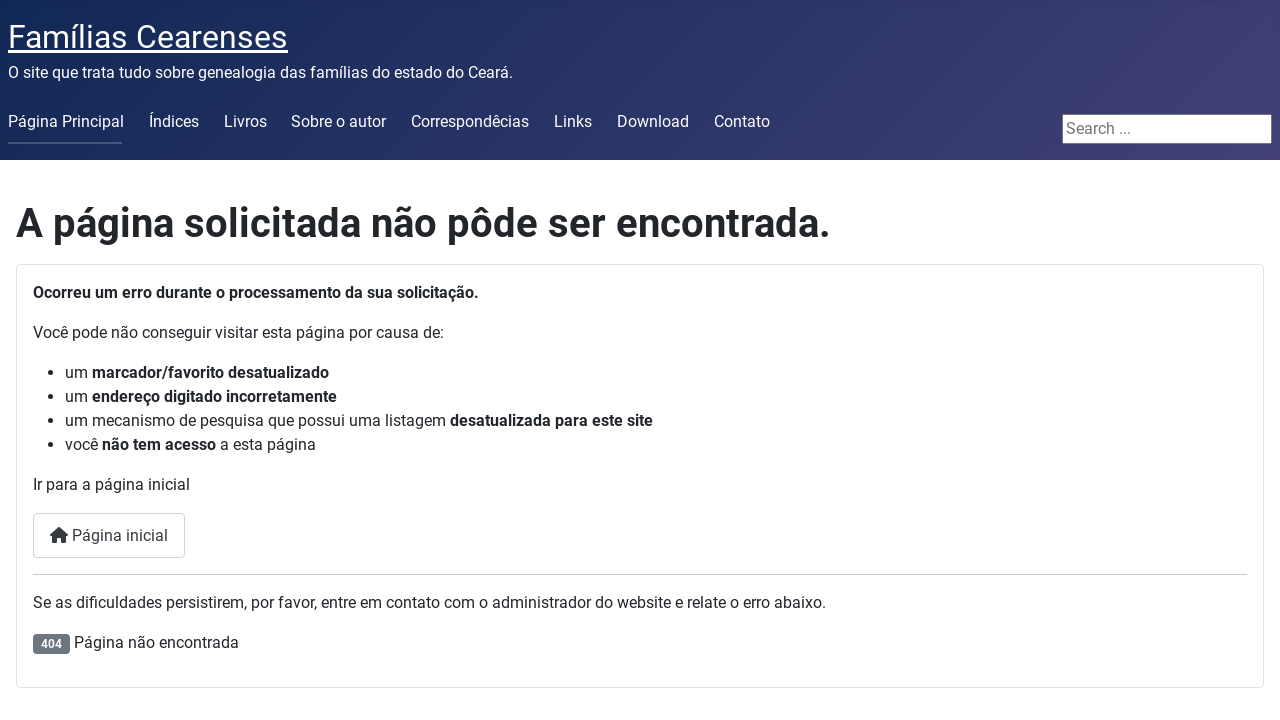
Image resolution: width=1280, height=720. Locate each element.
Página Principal (66, 121)
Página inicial (109, 535)
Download (653, 121)
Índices (174, 121)
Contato (742, 121)
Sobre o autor (338, 121)
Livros (245, 121)
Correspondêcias (470, 121)
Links (573, 121)
